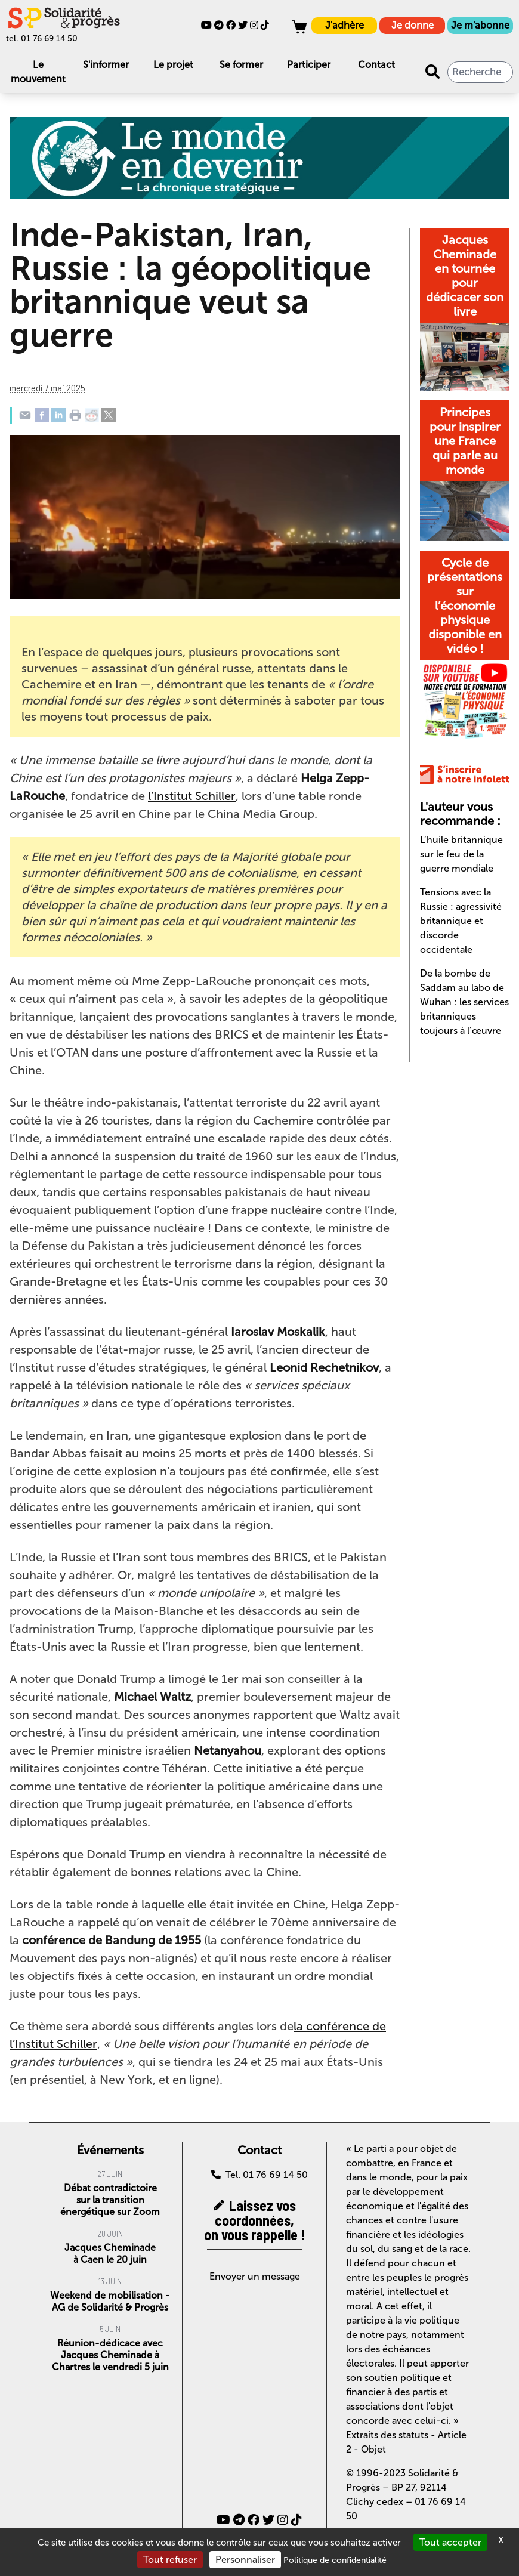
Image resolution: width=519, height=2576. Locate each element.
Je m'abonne (480, 25)
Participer (308, 64)
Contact (376, 64)
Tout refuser (170, 2559)
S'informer (106, 64)
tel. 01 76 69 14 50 (42, 38)
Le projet (173, 64)
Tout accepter (450, 2542)
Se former (241, 64)
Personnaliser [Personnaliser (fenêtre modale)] (245, 2559)
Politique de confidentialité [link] (335, 2560)
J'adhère (344, 25)
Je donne (412, 25)
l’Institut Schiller (192, 796)
